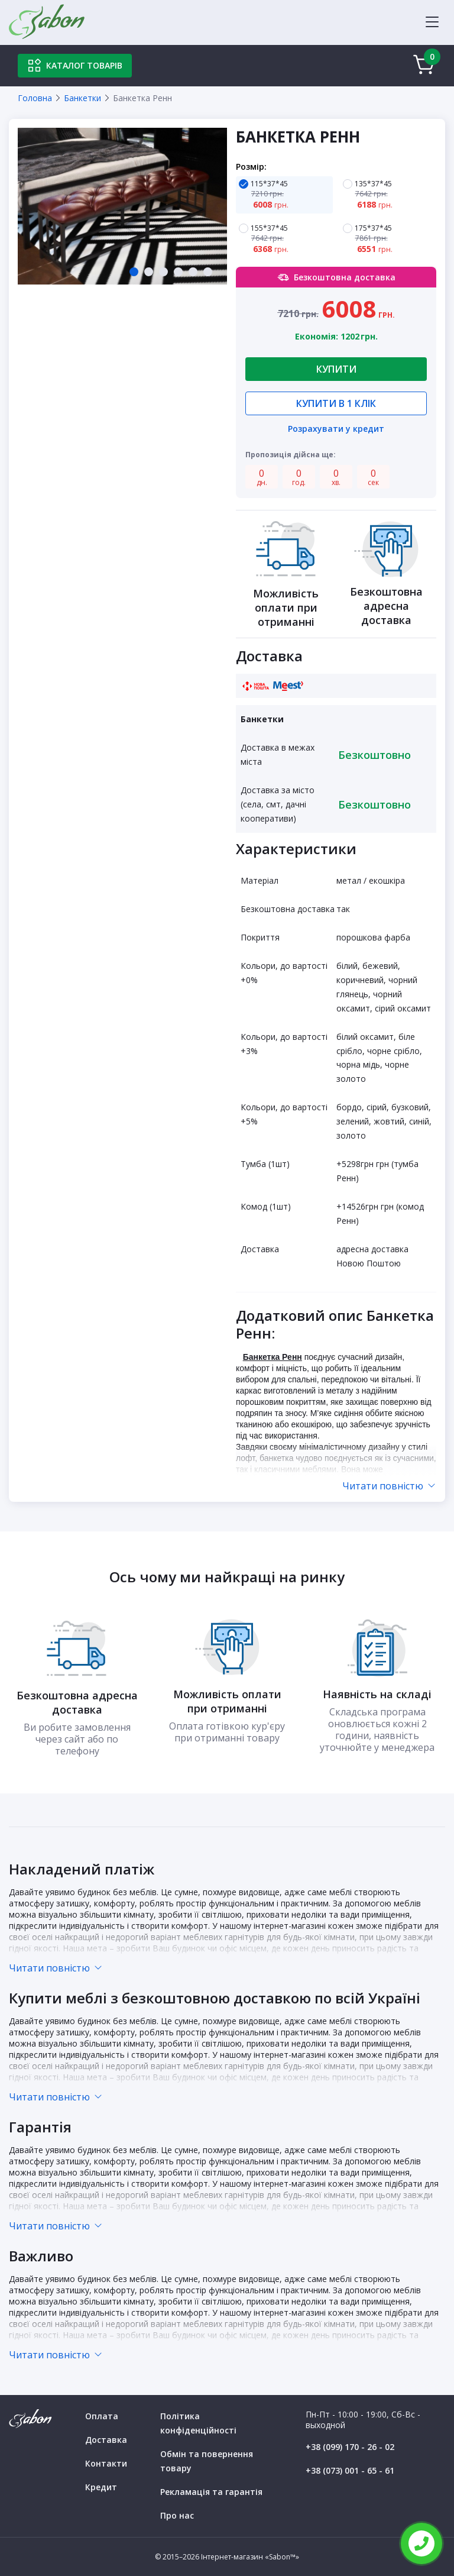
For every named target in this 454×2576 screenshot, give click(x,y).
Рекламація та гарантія (211, 2491)
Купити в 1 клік (336, 403)
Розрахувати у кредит (336, 430)
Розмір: (251, 166)
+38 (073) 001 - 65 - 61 (350, 2470)
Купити (336, 369)
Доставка (106, 2439)
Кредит (101, 2487)
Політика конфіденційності (198, 2423)
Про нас (177, 2515)
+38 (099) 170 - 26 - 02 (350, 2446)
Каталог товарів (74, 66)
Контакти (106, 2463)
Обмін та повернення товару (206, 2461)
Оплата (101, 2416)
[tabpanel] (122, 206)
